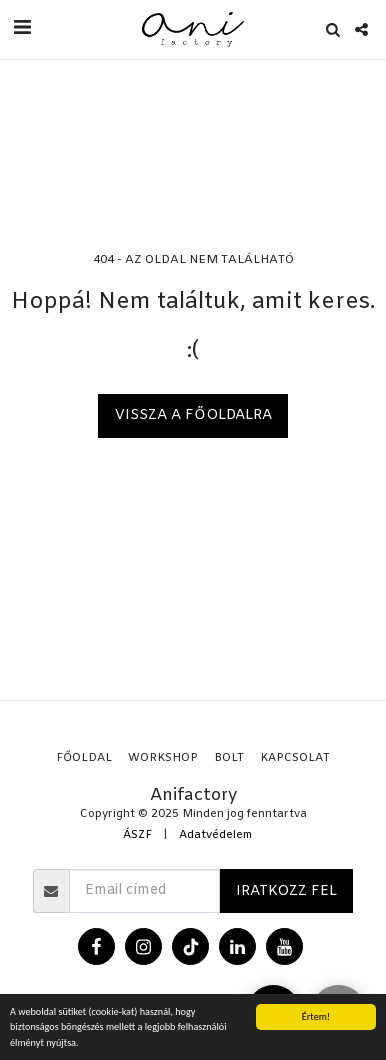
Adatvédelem (215, 835)
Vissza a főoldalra (193, 415)
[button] (22, 28)
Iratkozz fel (286, 891)
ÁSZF (137, 835)
